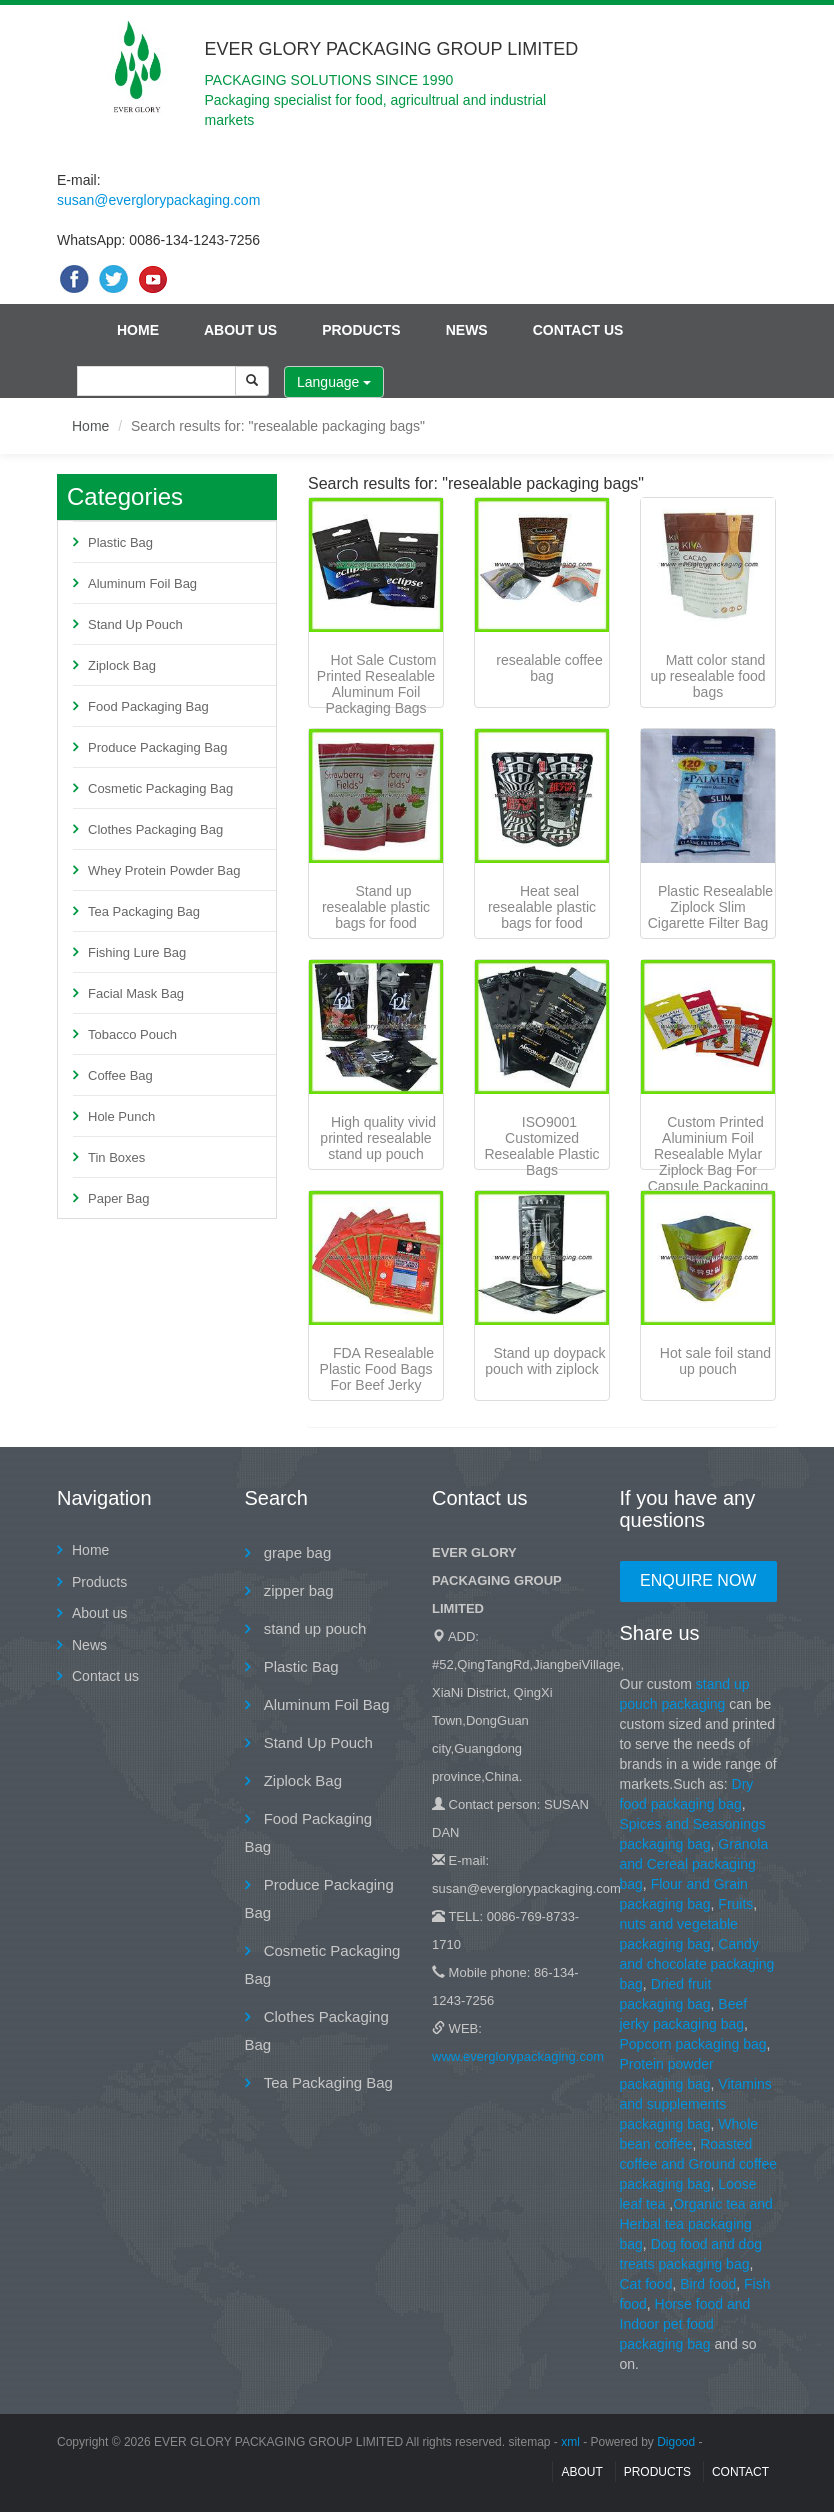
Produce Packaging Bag (157, 747)
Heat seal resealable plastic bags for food (542, 907)
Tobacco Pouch (132, 1034)
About (581, 2472)
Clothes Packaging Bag (155, 829)
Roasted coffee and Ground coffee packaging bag (699, 2164)
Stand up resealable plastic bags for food (376, 907)
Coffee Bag (120, 1075)
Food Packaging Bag (148, 706)
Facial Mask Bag (136, 993)
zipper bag (297, 1590)
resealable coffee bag (549, 668)
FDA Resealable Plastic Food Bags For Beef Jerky (377, 1369)
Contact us (578, 330)
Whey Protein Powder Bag (164, 870)
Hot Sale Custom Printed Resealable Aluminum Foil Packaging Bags (377, 684)
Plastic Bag (120, 542)
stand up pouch (313, 1628)
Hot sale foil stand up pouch (715, 1361)
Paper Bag (118, 1198)
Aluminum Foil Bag (142, 583)
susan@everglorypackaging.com (158, 200)
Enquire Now (698, 1580)
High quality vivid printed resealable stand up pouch (378, 1138)
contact (740, 2472)
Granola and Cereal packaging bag (694, 1864)
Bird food (708, 2284)
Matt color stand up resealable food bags (707, 676)
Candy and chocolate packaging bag (697, 1964)
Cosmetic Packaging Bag (160, 788)
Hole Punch (121, 1116)
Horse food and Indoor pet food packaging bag (685, 2324)
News (467, 330)
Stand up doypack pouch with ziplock (545, 1361)
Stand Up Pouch (135, 624)
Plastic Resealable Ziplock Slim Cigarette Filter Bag (710, 907)
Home (138, 330)
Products (361, 330)
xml (570, 2442)
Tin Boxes (116, 1157)
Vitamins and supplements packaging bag (696, 2104)
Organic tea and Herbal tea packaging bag (696, 2224)
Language (334, 382)
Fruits (735, 1904)
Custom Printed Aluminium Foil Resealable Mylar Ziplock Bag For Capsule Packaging (708, 1154)
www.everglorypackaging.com (518, 2056)
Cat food (646, 2284)
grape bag (296, 1552)
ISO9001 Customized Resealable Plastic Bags (541, 1146)
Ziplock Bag (122, 665)
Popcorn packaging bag (693, 2044)
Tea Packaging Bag (144, 911)
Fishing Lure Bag (137, 952)
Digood (676, 2442)
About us (240, 330)
